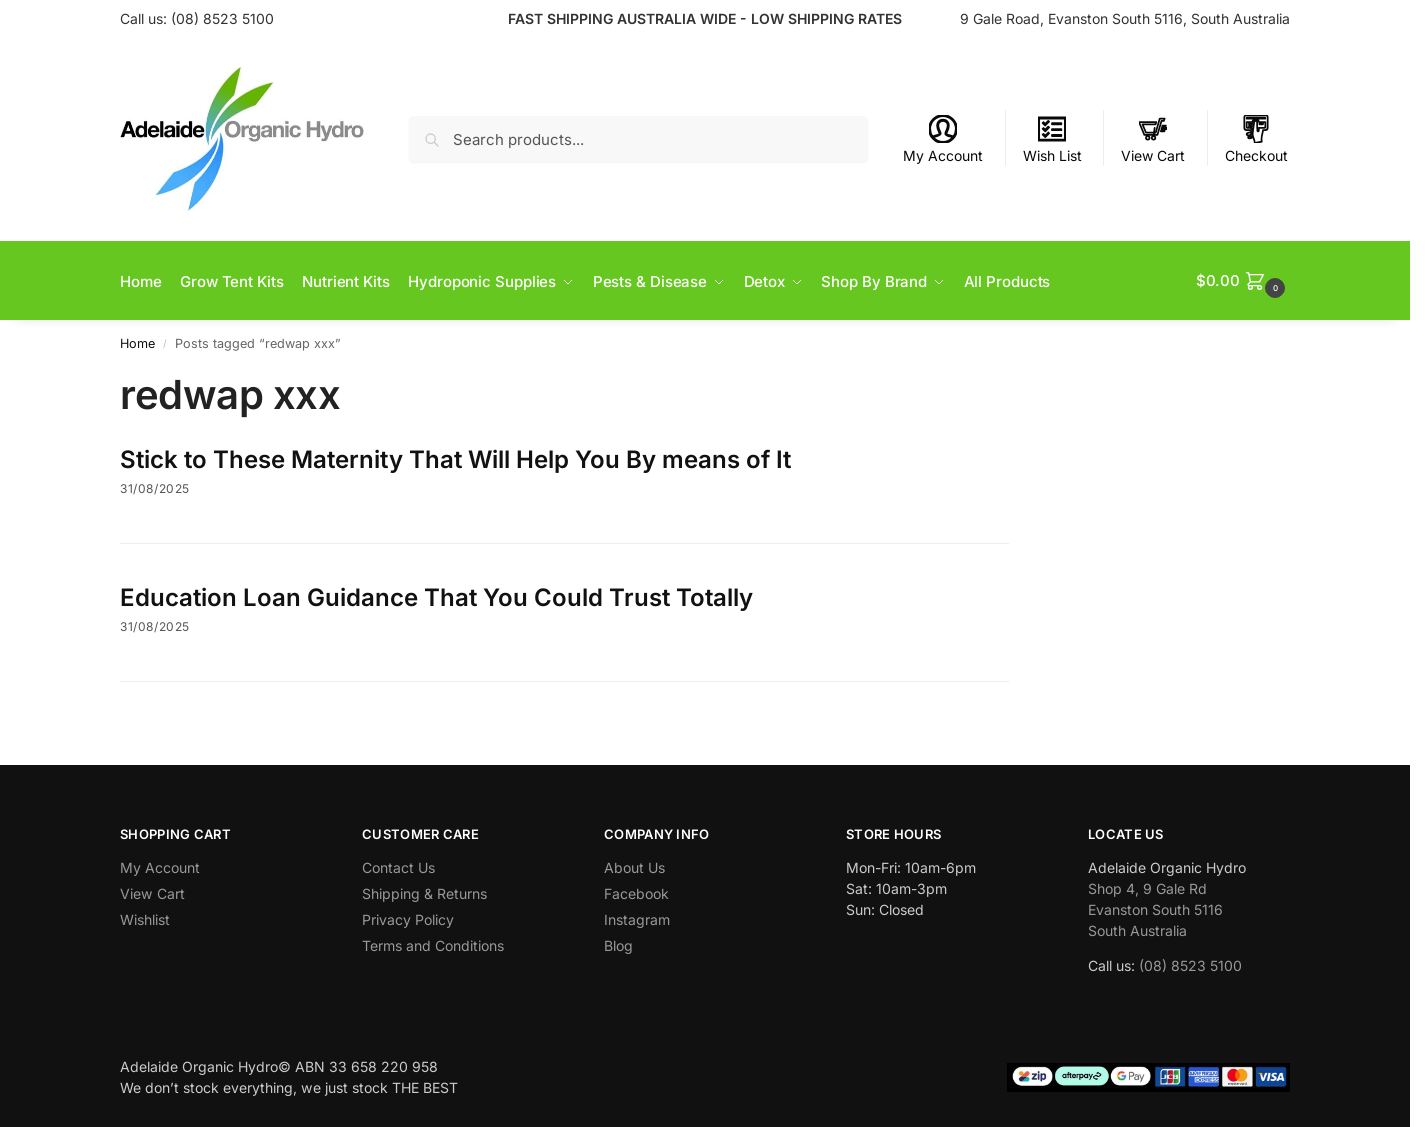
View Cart (1153, 139)
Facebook (636, 891)
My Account (943, 139)
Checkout (1256, 139)
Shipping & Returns (424, 891)
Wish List (1052, 139)
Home (137, 342)
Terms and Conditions (433, 944)
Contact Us (398, 865)
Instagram (637, 918)
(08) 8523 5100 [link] (1190, 964)
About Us (634, 865)
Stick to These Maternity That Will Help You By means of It (455, 457)
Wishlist (145, 918)
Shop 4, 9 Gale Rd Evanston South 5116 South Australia (1155, 907)
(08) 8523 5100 (222, 18)
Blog (618, 944)
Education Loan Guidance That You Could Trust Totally (436, 595)
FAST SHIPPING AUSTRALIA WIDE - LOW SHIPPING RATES (705, 18)
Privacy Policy (408, 918)
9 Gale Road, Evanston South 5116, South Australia (1125, 18)
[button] (1243, 280)
